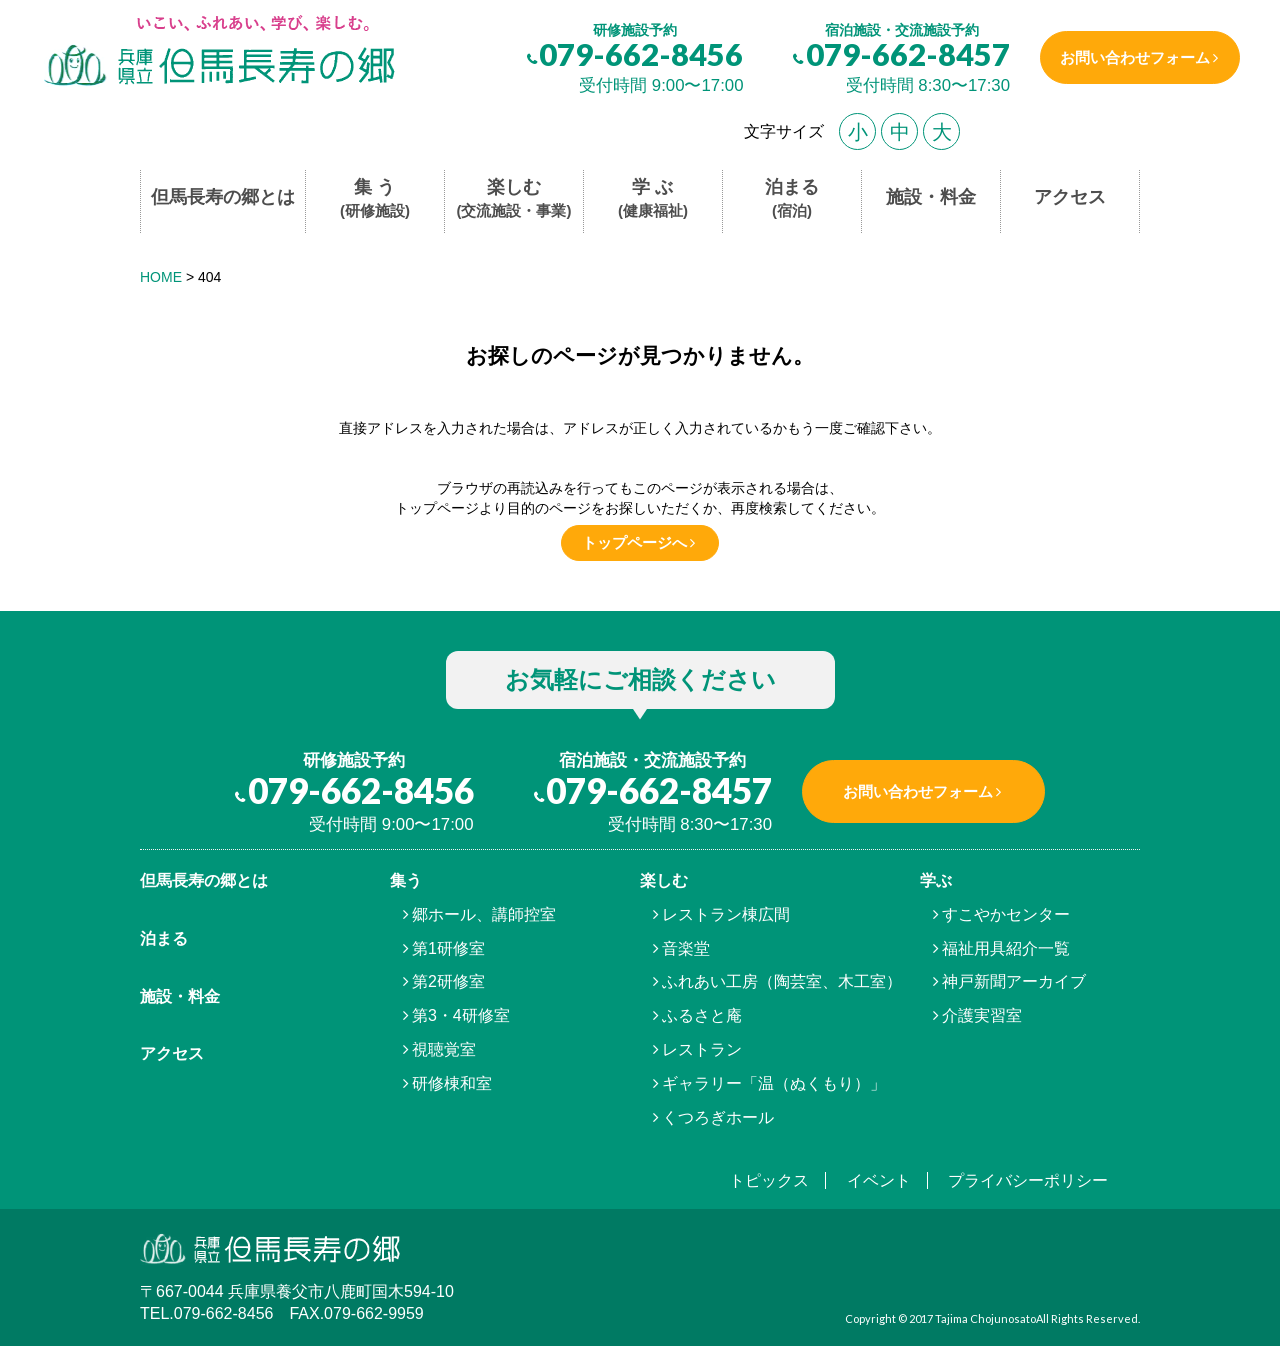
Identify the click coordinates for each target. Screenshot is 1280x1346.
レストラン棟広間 (726, 914)
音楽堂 (686, 948)
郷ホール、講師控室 (484, 914)
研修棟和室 (452, 1083)
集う (406, 880)
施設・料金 (931, 197)
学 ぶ (653, 199)
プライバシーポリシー (1028, 1180)
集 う (375, 199)
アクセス (1070, 197)
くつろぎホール (718, 1117)
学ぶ (936, 880)
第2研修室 (448, 981)
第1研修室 (448, 948)
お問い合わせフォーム (1133, 57)
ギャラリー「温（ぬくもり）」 (774, 1083)
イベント (879, 1180)
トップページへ (634, 542)
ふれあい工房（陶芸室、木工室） (782, 981)
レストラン (702, 1049)
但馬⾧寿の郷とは (204, 880)
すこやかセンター (1006, 914)
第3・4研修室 (461, 1015)
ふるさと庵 (702, 1015)
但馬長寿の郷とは (223, 197)
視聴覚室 (444, 1049)
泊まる (792, 199)
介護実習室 (982, 1015)
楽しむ (514, 199)
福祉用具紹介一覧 (1006, 948)
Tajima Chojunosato (985, 1318)
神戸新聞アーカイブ (1014, 981)
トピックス (769, 1180)
